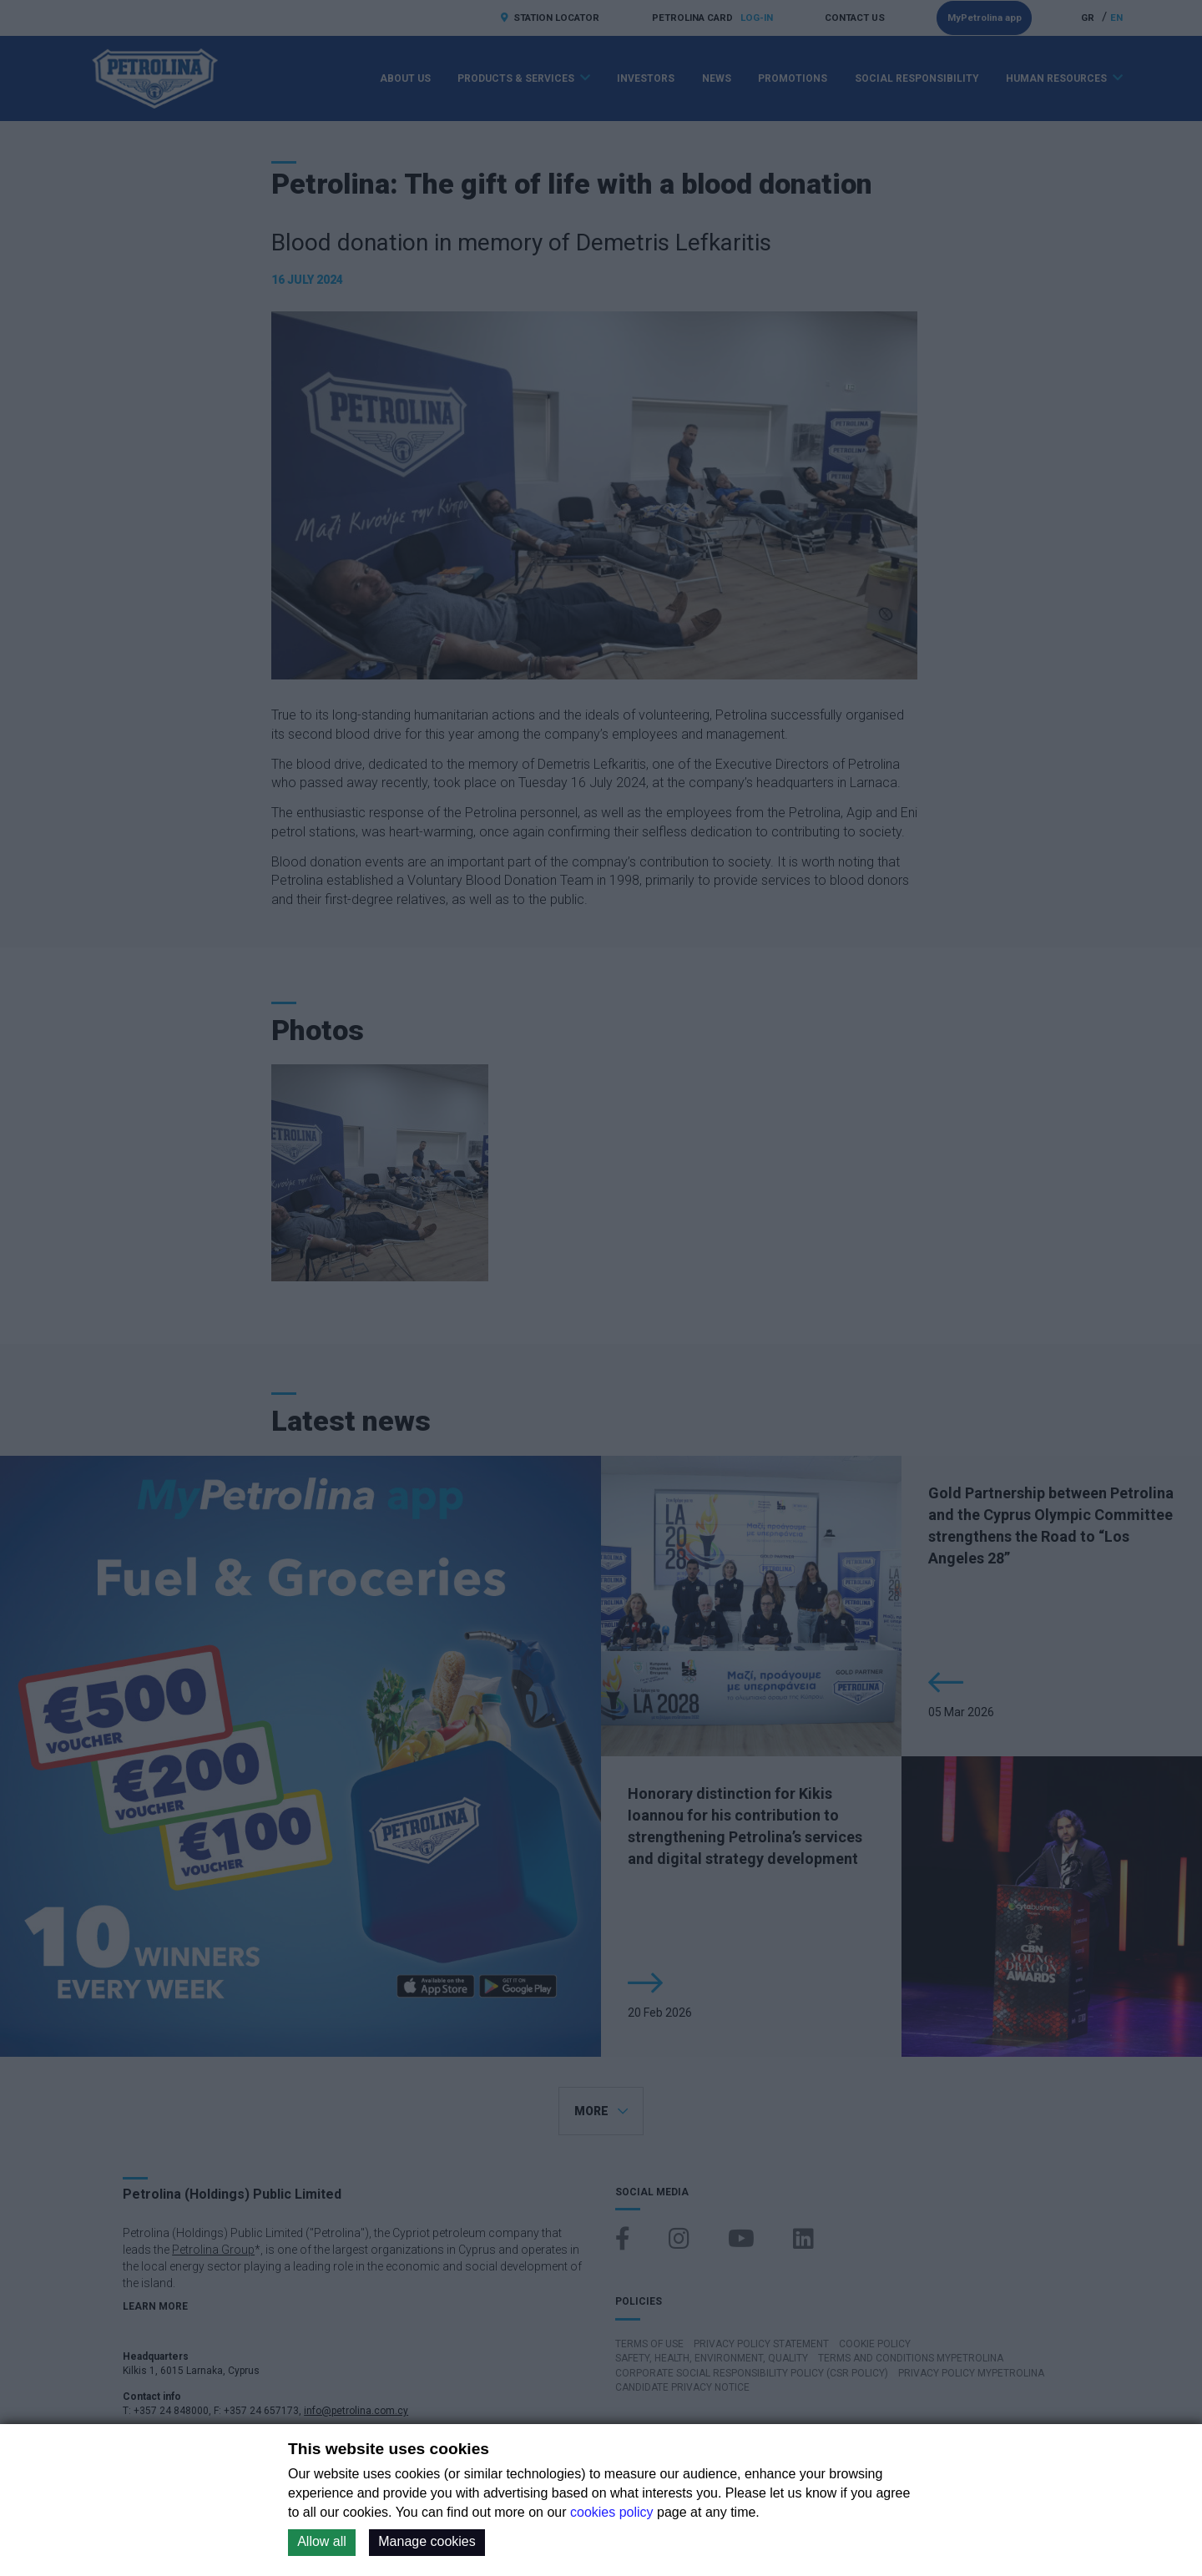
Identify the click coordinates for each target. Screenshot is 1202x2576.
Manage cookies (427, 2541)
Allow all (321, 2541)
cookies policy (612, 2512)
